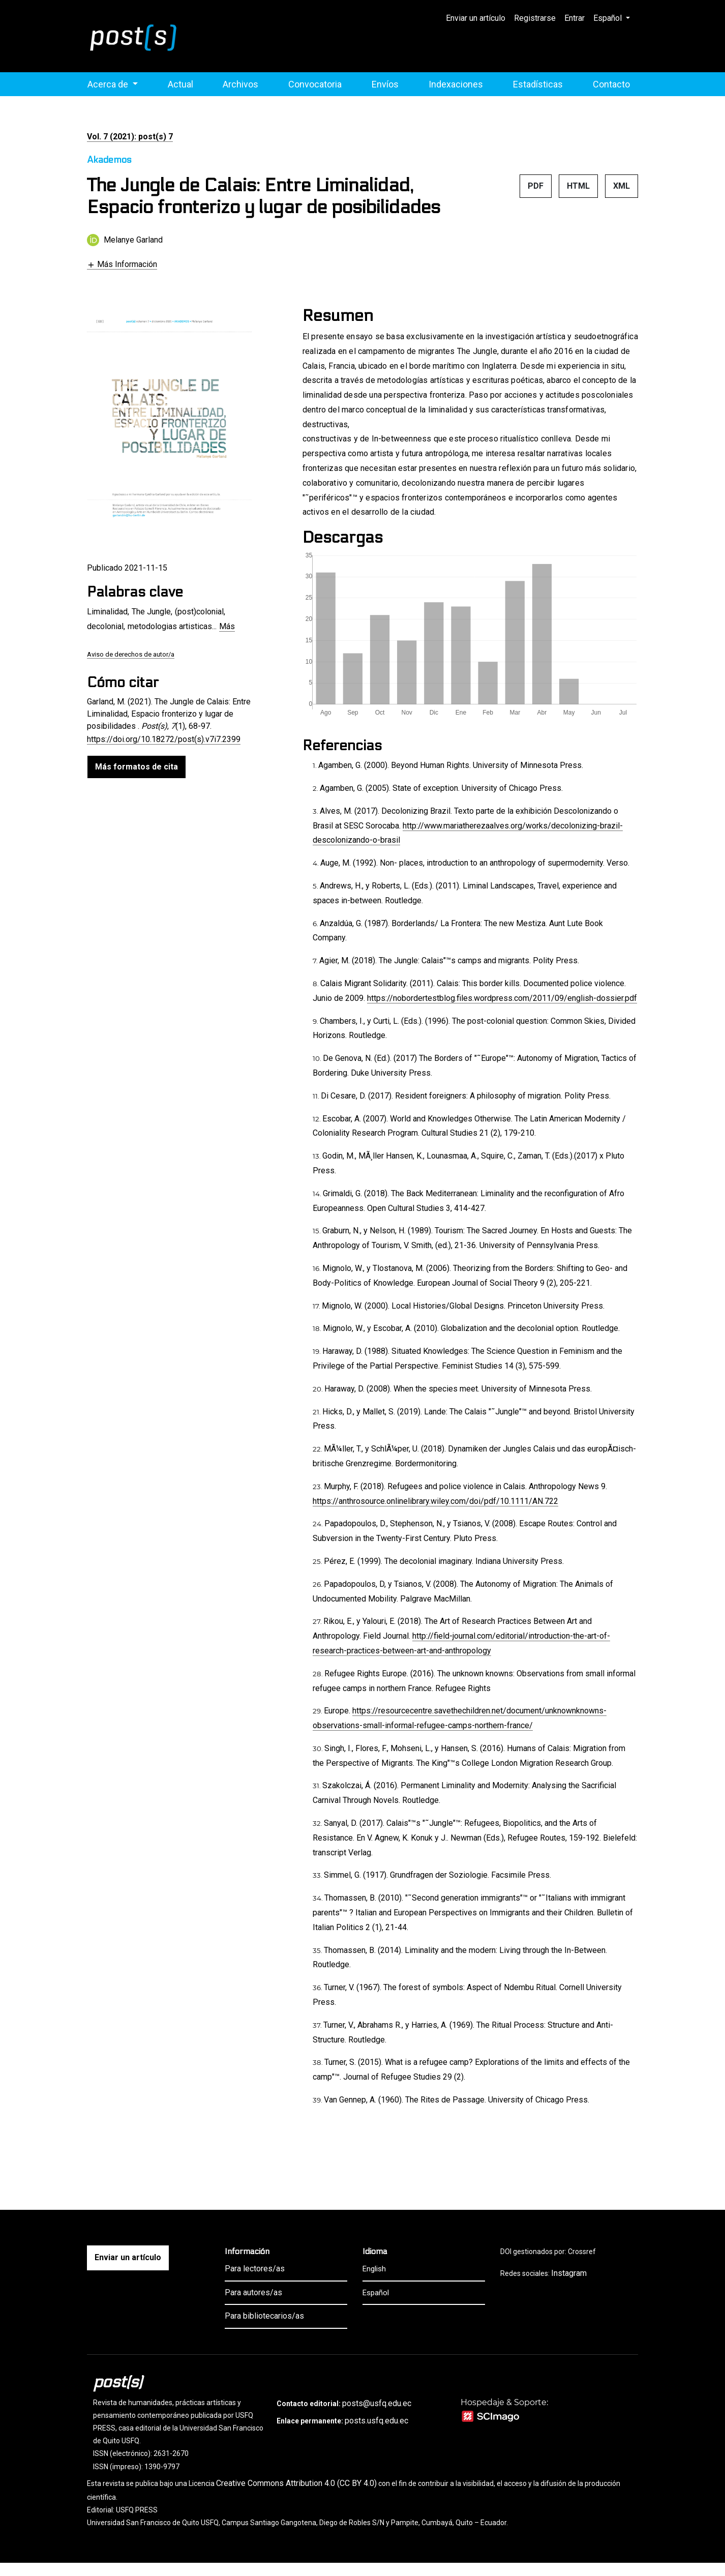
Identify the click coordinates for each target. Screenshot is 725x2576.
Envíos (385, 84)
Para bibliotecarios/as (264, 2316)
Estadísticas (538, 84)
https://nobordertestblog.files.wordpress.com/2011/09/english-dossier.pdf (502, 998)
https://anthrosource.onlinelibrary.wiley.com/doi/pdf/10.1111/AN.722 (435, 1501)
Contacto (611, 84)
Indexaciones (456, 84)
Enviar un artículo (475, 18)
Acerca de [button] (108, 84)
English (374, 2268)
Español (615, 17)
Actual (180, 84)
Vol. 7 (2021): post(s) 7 (130, 136)
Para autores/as (253, 2292)
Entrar (574, 18)
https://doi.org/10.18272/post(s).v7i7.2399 (163, 739)
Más (227, 626)
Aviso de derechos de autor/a (130, 654)
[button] (122, 264)
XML (621, 186)
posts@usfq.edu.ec (376, 2403)
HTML (578, 186)
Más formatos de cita (136, 767)
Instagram (569, 2273)
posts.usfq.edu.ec (376, 2420)
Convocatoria (315, 84)
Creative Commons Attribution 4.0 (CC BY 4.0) (296, 2483)
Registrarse (535, 18)
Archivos (240, 84)
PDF (535, 186)
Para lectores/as (255, 2268)
